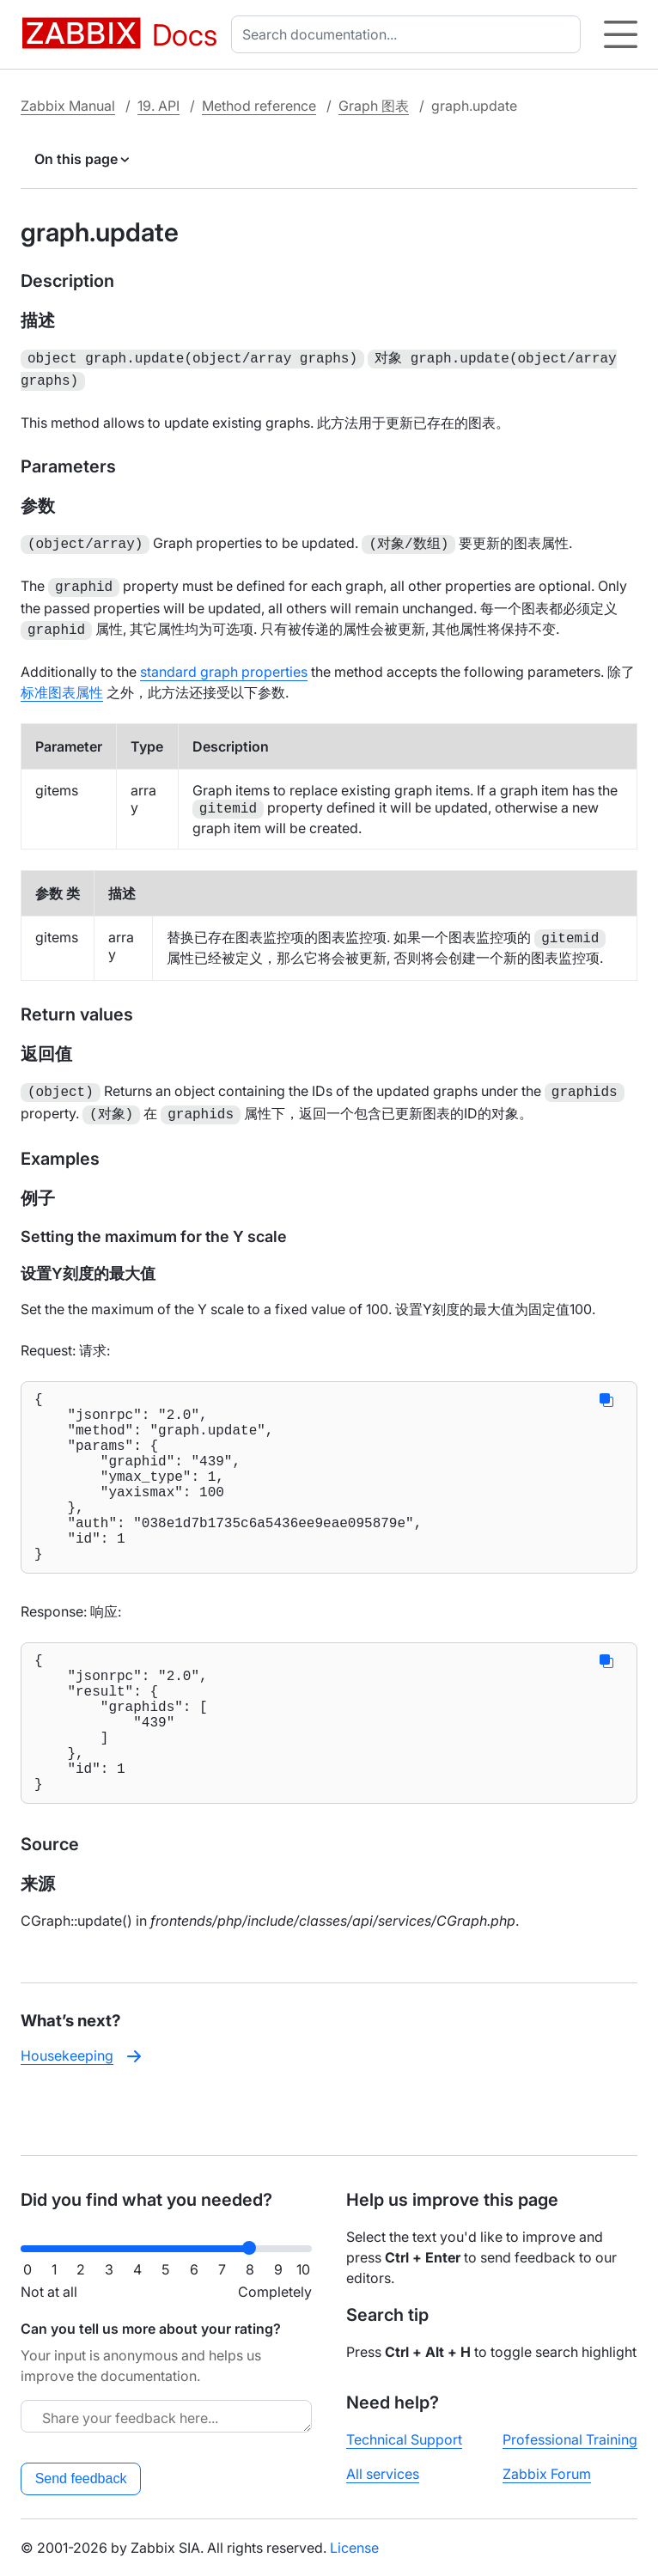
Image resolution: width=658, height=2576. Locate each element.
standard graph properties (224, 663)
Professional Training (570, 2439)
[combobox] (409, 34)
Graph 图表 (373, 105)
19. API (158, 105)
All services (382, 2473)
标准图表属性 (62, 683)
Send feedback (81, 2478)
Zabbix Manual (68, 105)
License (354, 2547)
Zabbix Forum (547, 2473)
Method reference (259, 105)
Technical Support (404, 2439)
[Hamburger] (620, 34)
